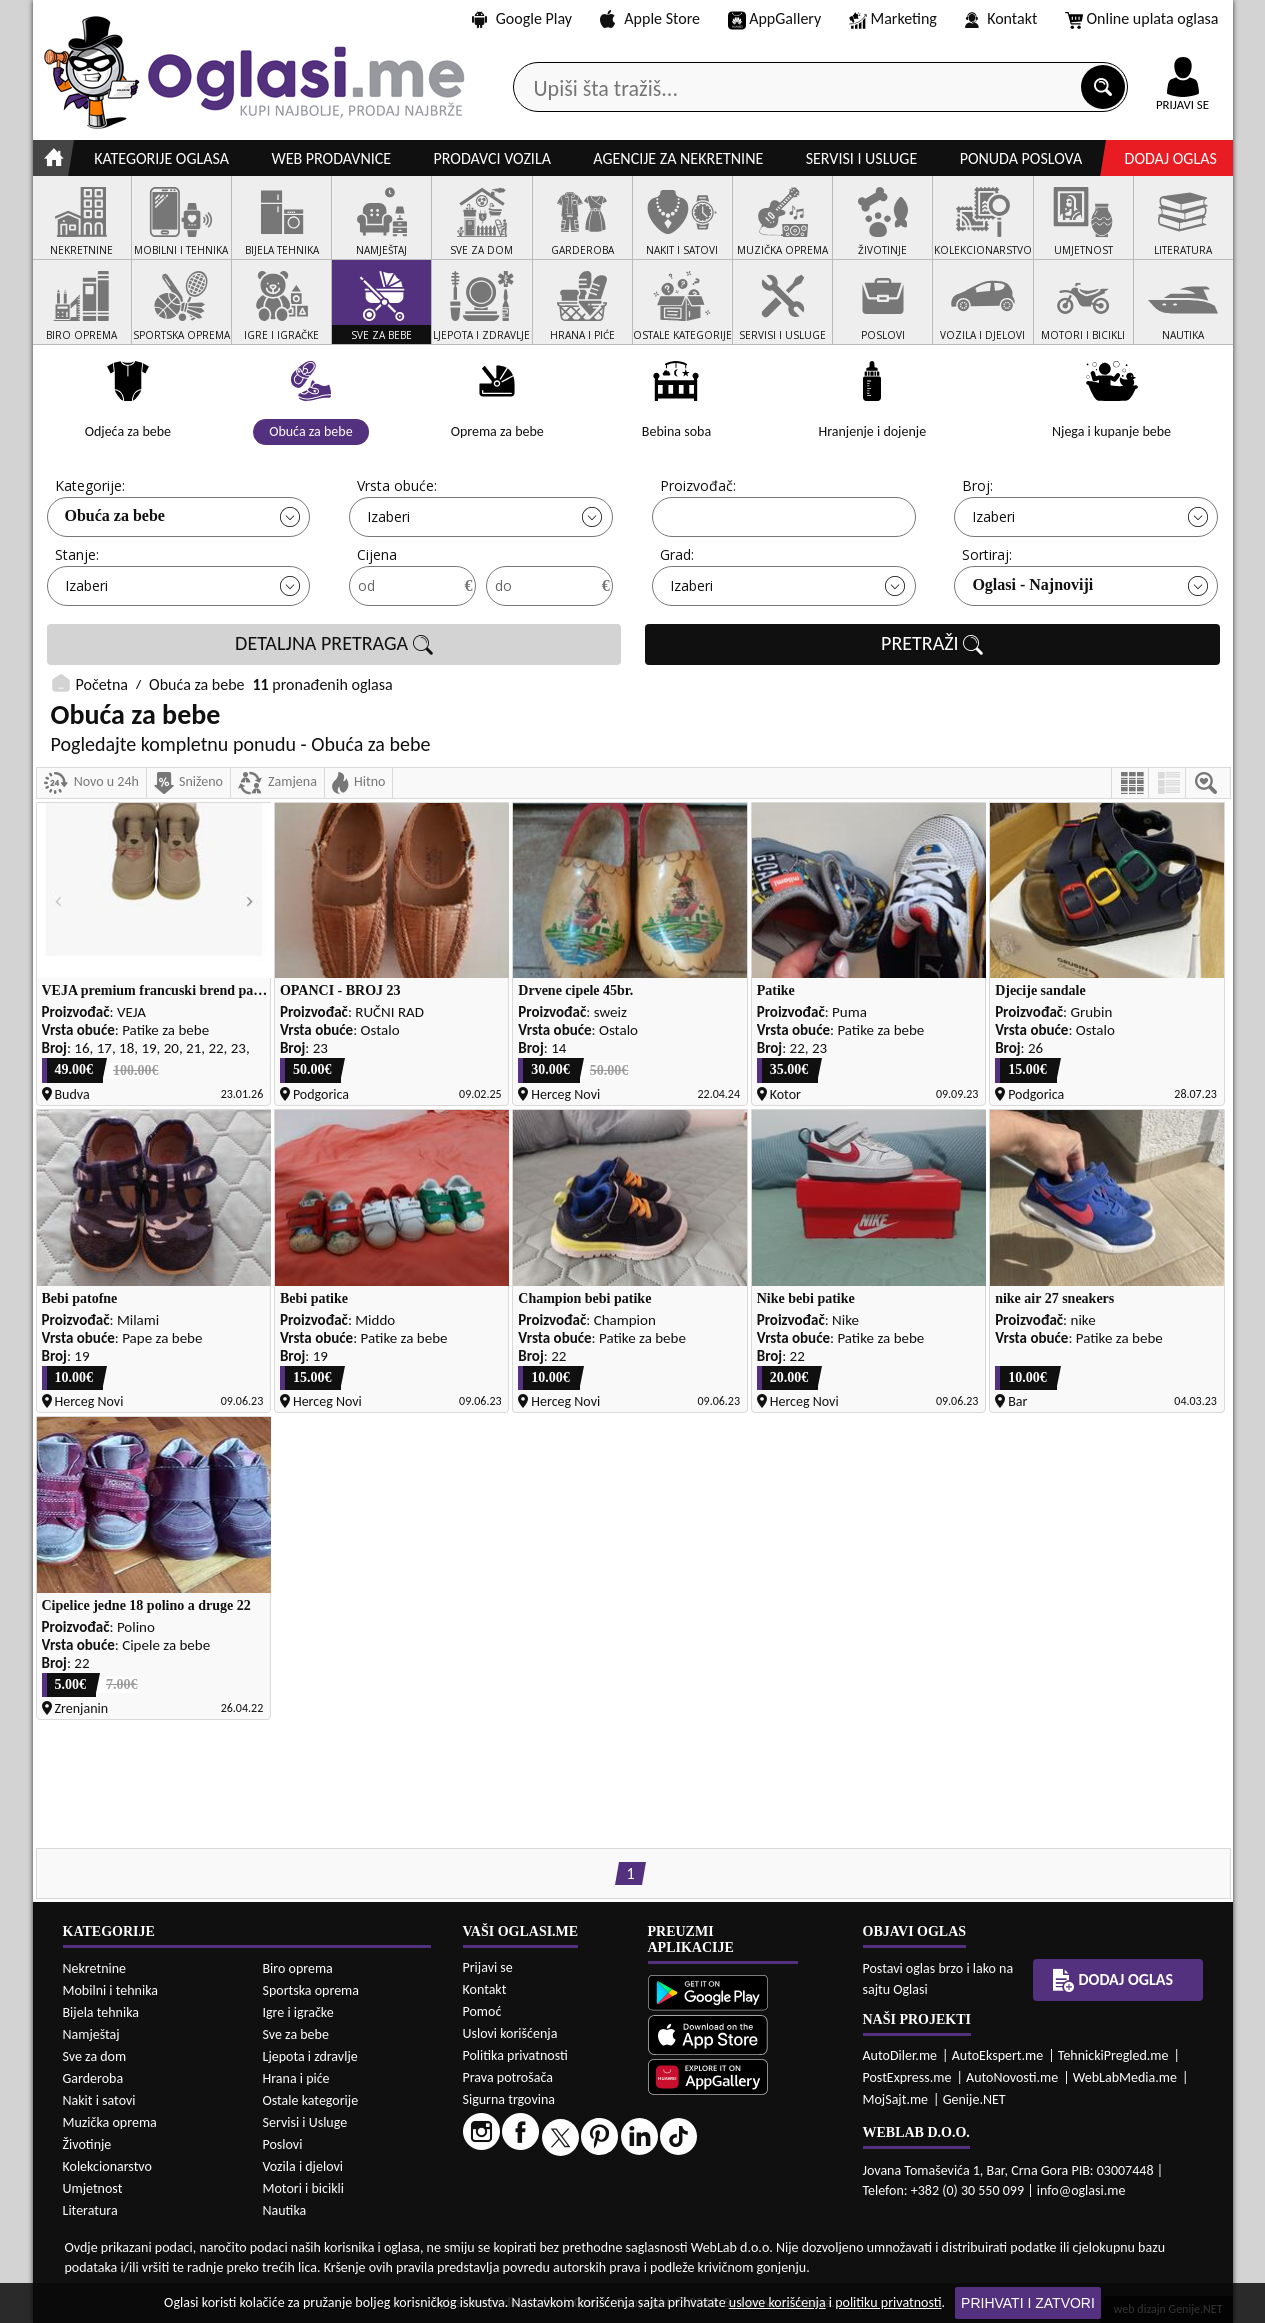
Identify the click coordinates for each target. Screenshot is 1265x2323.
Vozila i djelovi (303, 2166)
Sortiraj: (987, 554)
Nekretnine (95, 1968)
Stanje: (77, 554)
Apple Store (650, 18)
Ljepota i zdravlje (310, 2056)
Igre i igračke (298, 2012)
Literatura (90, 2210)
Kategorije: (90, 485)
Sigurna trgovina (509, 2099)
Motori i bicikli (303, 2188)
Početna (102, 684)
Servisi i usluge (862, 158)
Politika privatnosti (515, 2055)
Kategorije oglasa (161, 158)
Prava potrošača (508, 2077)
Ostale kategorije (311, 2100)
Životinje (87, 2144)
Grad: (677, 554)
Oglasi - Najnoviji (1032, 584)
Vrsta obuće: (397, 485)
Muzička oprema (110, 2122)
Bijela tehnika (101, 2012)
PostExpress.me (907, 2077)
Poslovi (283, 2144)
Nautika (285, 2210)
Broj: (977, 485)
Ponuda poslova (1021, 158)
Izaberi (388, 516)
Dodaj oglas (1171, 158)
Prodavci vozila (492, 158)
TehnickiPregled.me (1113, 2055)
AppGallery (775, 20)
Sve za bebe (296, 2034)
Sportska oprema (311, 1990)
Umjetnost (93, 2188)
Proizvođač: (698, 485)
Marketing (893, 20)
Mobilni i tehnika (111, 1990)
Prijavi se (488, 1967)
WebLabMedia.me (1125, 2077)
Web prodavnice (331, 158)
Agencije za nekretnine (678, 158)
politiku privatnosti (888, 2302)
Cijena (377, 554)
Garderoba (93, 2078)
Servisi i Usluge (305, 2122)
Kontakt (1001, 18)
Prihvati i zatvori (1028, 2303)
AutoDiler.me (900, 2055)
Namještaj (91, 2034)
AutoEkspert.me (998, 2055)
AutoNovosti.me (1012, 2077)
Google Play (522, 18)
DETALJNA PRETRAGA (334, 644)
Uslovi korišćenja (510, 2033)
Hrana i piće (296, 2078)
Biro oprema (298, 1968)
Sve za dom (95, 2056)
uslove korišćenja (777, 2302)
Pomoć (482, 2011)
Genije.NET (974, 2099)
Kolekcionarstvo (107, 2166)
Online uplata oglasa (1142, 20)
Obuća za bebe (115, 515)
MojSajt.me (896, 2099)
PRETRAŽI (932, 644)
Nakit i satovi (99, 2100)
